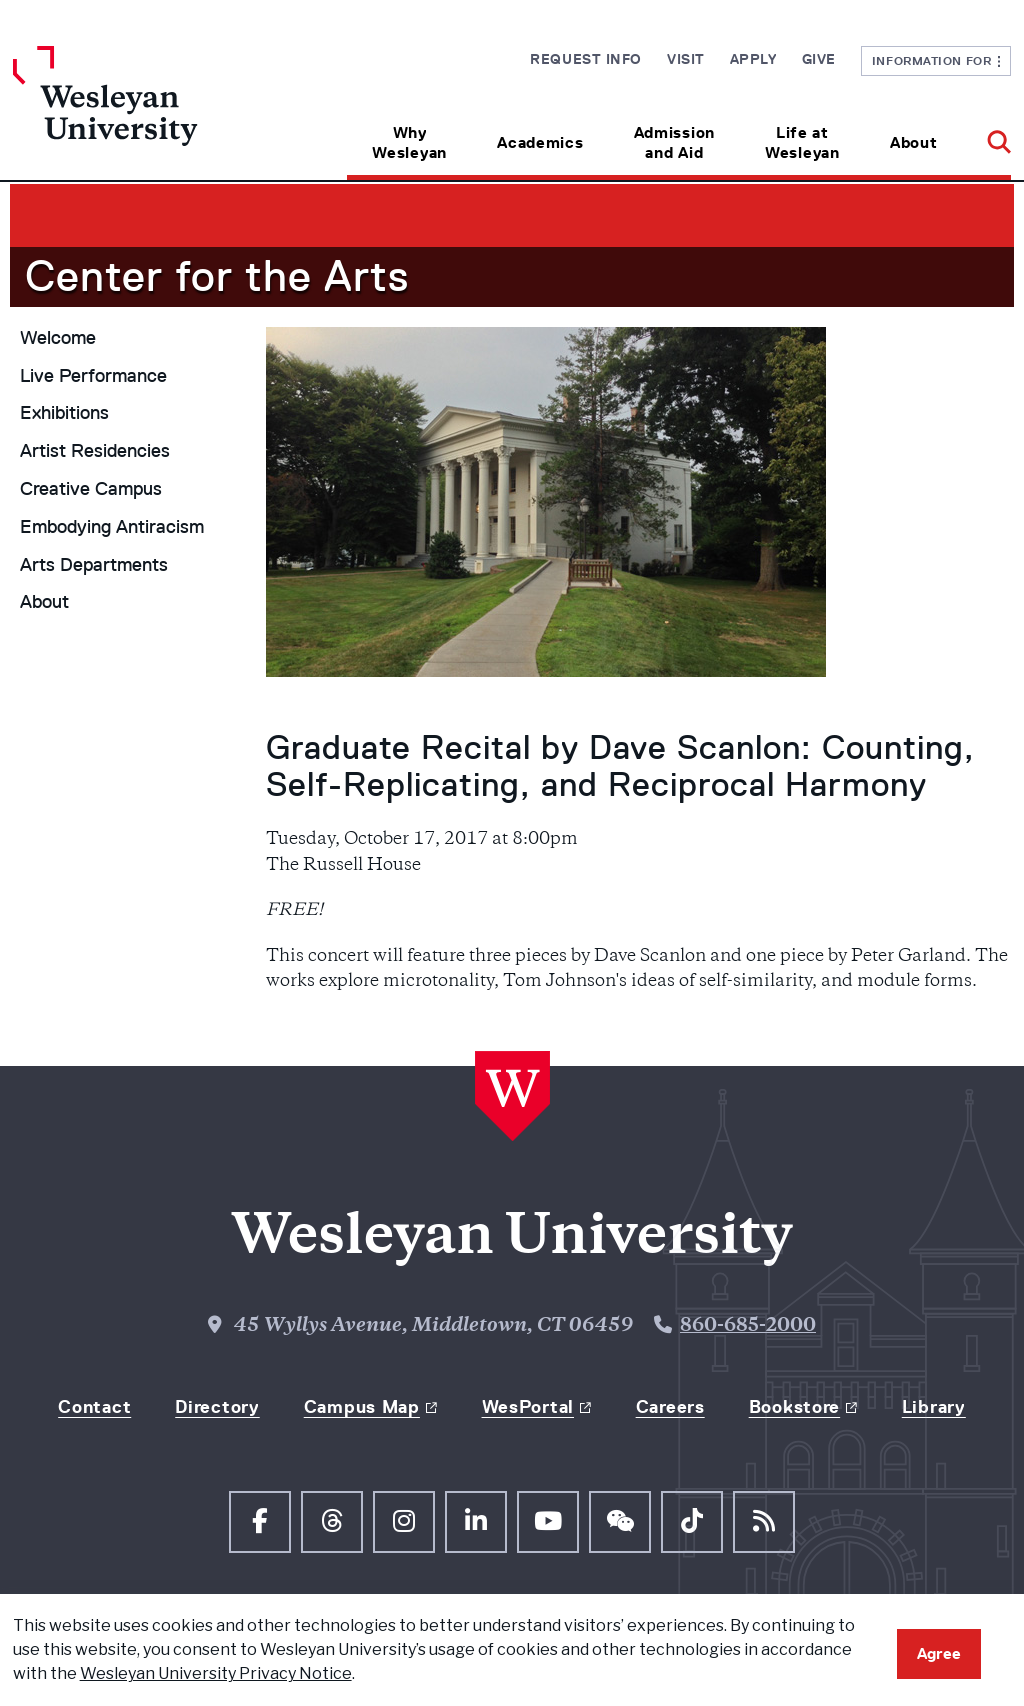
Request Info (586, 59)
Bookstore (794, 1407)
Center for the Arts (217, 276)
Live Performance (93, 376)
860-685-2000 (748, 1326)
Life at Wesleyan (802, 142)
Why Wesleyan (409, 142)
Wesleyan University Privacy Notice (216, 1673)
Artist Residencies (95, 451)
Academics (540, 142)
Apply (753, 59)
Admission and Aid (674, 142)
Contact (94, 1407)
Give (819, 59)
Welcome (58, 338)
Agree (939, 1653)
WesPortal (528, 1407)
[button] (986, 135)
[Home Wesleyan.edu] (138, 113)
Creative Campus (91, 489)
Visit (686, 59)
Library (934, 1407)
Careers (670, 1407)
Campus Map (362, 1407)
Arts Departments (94, 565)
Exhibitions (64, 413)
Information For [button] (936, 60)
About (914, 142)
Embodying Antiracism (112, 527)
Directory (217, 1407)
